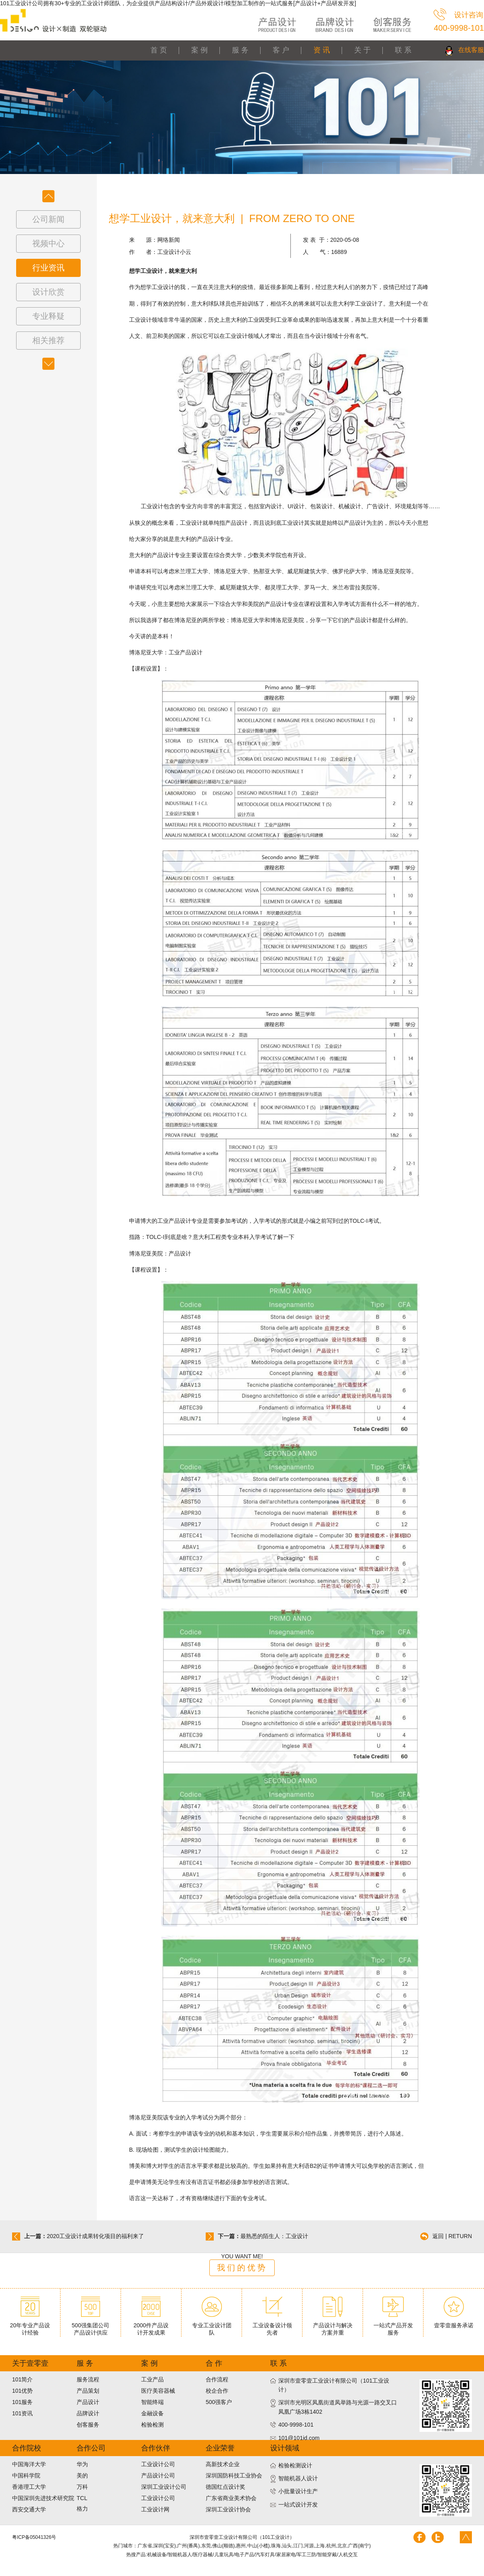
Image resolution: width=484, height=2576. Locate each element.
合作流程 (217, 2379)
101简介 (22, 2379)
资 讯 (321, 50)
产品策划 (88, 2390)
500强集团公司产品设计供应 (90, 2326)
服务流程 (88, 2379)
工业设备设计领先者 (272, 2326)
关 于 (362, 50)
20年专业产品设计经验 (30, 2326)
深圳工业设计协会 (228, 2509)
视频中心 (48, 243)
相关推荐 (48, 340)
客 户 (281, 50)
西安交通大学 (29, 2509)
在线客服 (471, 49)
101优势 (22, 2390)
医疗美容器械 (158, 2390)
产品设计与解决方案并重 (333, 2326)
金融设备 (152, 2413)
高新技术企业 (223, 2464)
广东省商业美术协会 (231, 2498)
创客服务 (88, 2424)
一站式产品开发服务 (393, 2326)
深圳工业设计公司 (163, 2487)
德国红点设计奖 (225, 2487)
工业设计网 (155, 2509)
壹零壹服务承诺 (454, 2322)
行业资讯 (48, 267)
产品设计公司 (158, 2475)
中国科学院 (26, 2475)
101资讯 (22, 2413)
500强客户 (219, 2402)
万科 (82, 2487)
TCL (82, 2498)
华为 (82, 2464)
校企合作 (217, 2390)
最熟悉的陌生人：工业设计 (274, 2236)
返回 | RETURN (452, 2236)
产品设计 (88, 2402)
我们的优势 (242, 2267)
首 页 (158, 50)
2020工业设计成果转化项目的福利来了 (95, 2236)
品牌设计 (88, 2413)
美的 (82, 2475)
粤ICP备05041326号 (34, 2537)
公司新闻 (48, 219)
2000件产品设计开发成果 (151, 2326)
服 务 (240, 50)
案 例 (199, 50)
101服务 (22, 2402)
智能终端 (152, 2402)
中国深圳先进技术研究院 (43, 2498)
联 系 (403, 50)
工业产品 (152, 2379)
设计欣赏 (48, 291)
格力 (82, 2508)
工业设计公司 (158, 2464)
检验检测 (152, 2424)
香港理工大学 (29, 2487)
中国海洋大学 (29, 2464)
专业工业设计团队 (212, 2326)
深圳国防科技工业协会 (234, 2475)
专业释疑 (48, 316)
